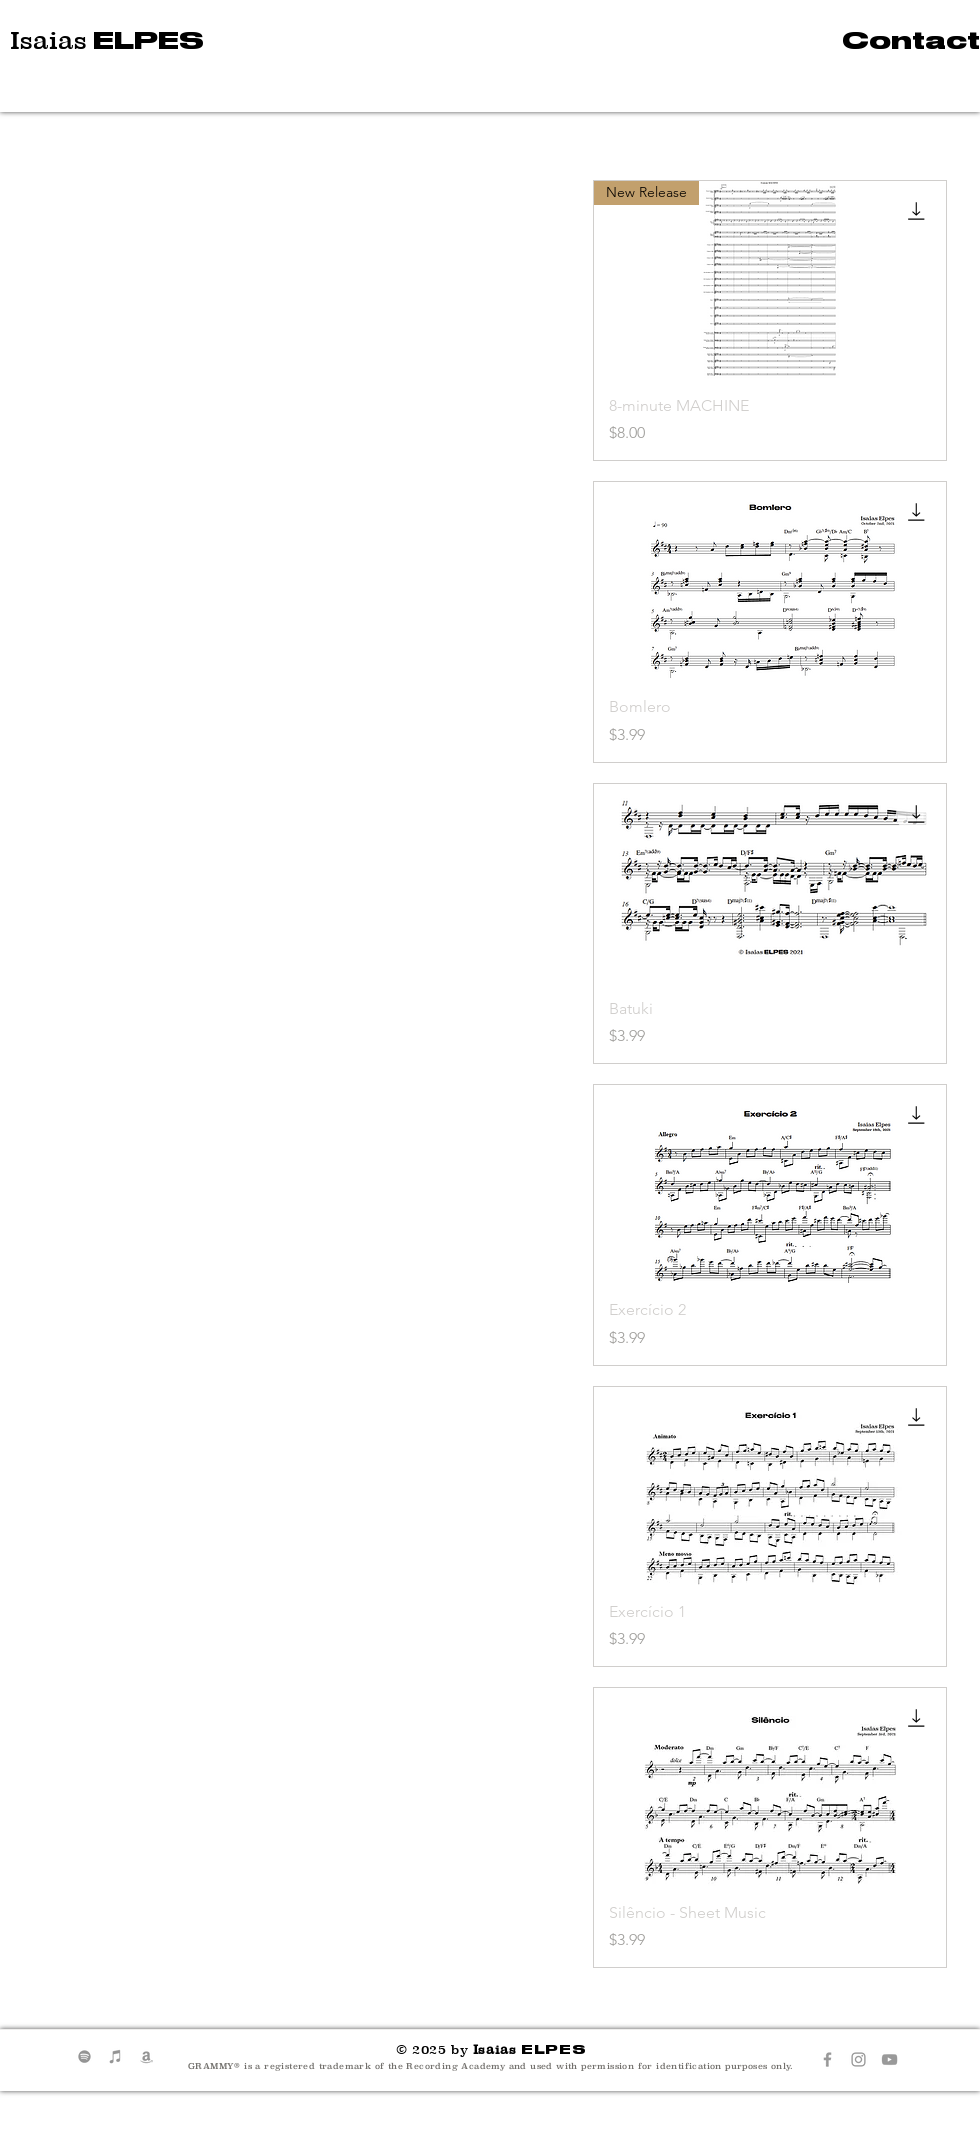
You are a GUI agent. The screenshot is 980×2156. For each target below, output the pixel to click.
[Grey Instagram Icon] (858, 2059)
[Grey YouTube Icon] (889, 2059)
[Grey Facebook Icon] (827, 2059)
